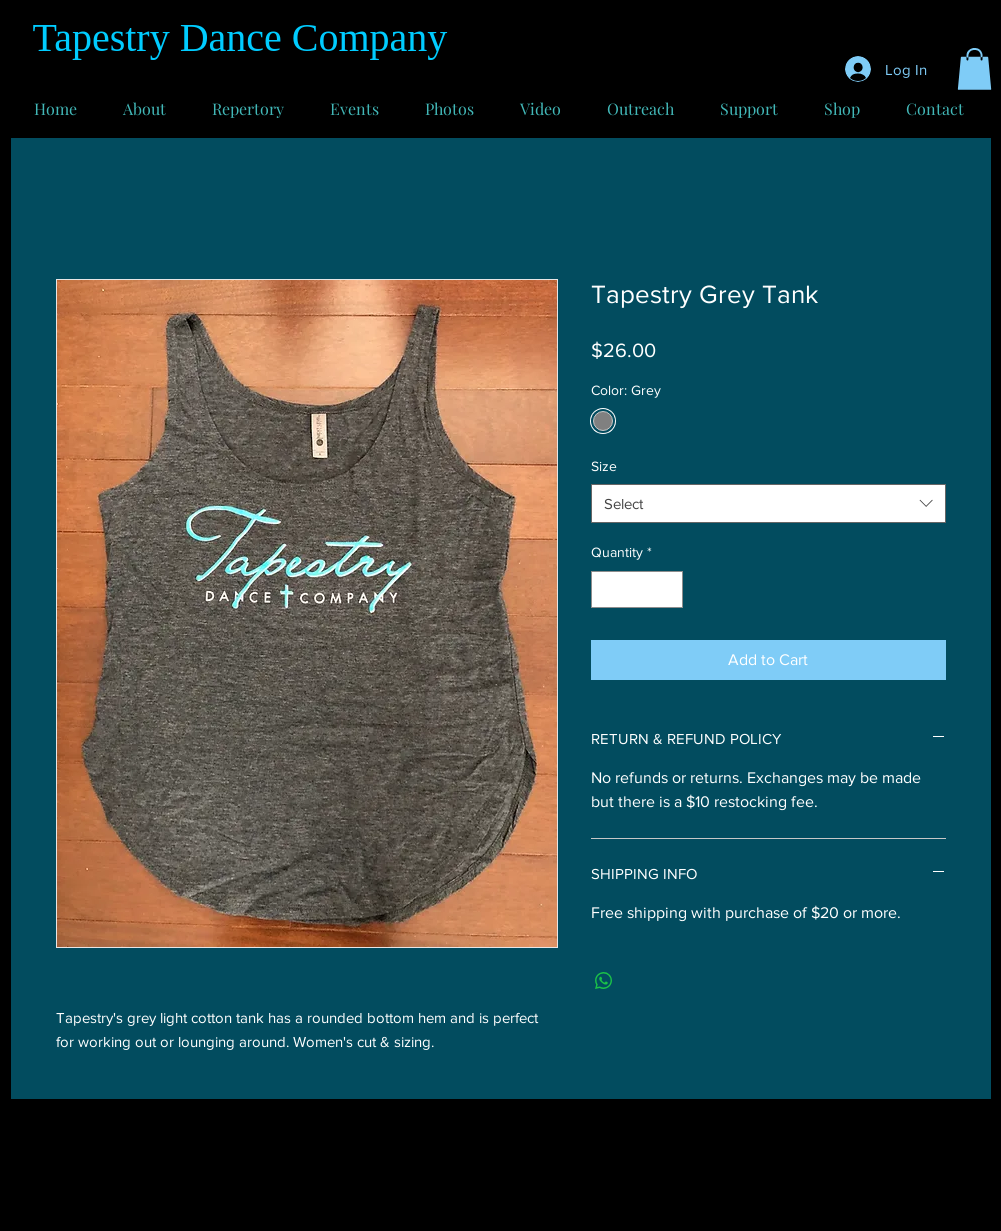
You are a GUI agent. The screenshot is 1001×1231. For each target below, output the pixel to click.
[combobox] (768, 503)
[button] (974, 69)
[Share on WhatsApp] (604, 981)
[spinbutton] (637, 589)
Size (604, 466)
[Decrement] (606, 589)
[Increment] (667, 589)
